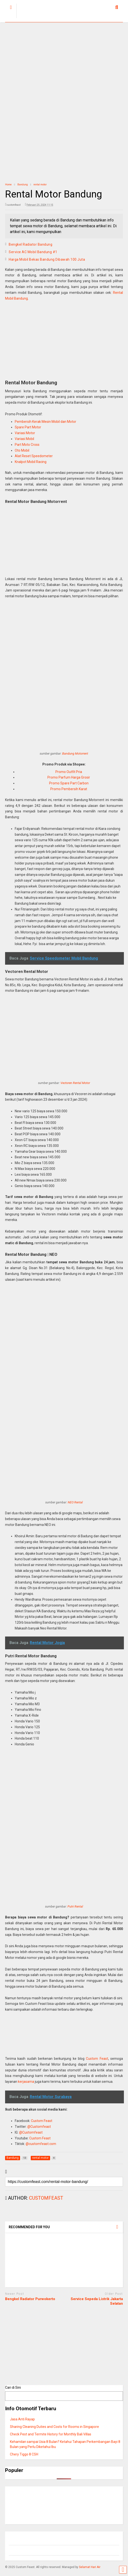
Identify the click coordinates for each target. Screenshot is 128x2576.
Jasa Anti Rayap (22, 2419)
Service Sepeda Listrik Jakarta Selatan (97, 2301)
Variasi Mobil (24, 439)
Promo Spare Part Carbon (69, 783)
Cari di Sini (13, 2387)
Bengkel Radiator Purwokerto (30, 2299)
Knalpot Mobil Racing (30, 462)
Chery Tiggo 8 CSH (24, 2454)
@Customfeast (39, 2127)
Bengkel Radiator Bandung (30, 244)
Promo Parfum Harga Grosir (68, 777)
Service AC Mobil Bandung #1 (33, 252)
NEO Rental (75, 1502)
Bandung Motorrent (75, 753)
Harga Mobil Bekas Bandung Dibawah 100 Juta (47, 259)
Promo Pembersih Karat (68, 789)
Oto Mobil (22, 450)
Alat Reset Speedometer (34, 456)
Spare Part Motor (28, 427)
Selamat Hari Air (89, 2567)
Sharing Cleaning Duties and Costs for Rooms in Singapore (54, 2427)
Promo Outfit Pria (68, 772)
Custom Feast (97, 2059)
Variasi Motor (25, 433)
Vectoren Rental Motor (75, 1083)
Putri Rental (75, 1906)
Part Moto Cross (27, 445)
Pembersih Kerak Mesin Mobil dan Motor (45, 422)
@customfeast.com (41, 2144)
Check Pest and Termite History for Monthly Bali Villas (50, 2434)
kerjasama (26, 2082)
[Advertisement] (64, 58)
